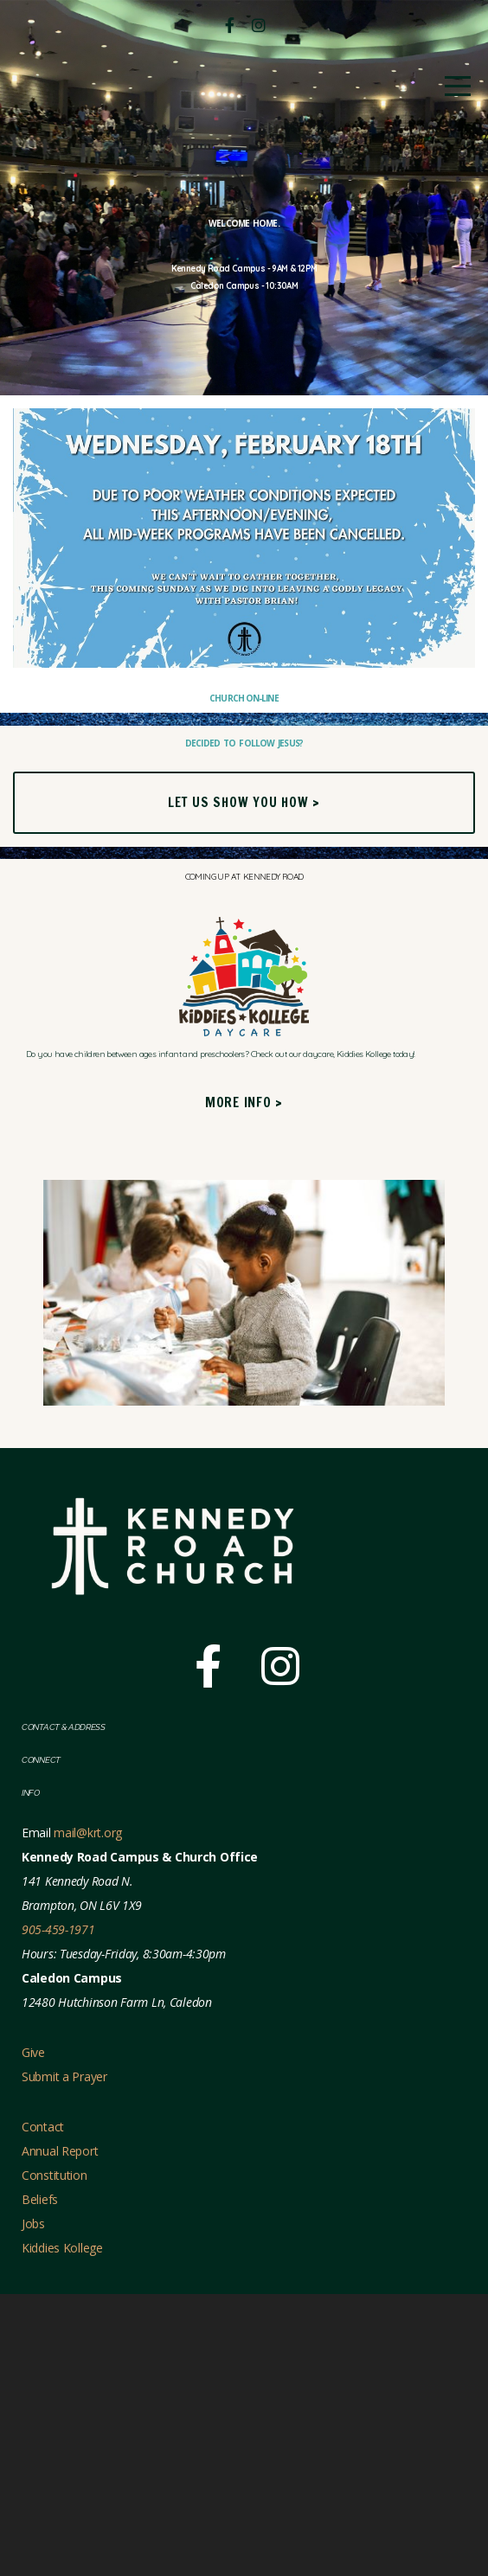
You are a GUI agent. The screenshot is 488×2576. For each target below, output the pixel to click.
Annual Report (60, 2433)
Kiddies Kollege (62, 2530)
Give (33, 2334)
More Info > (244, 1384)
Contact (44, 2408)
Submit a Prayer (64, 2358)
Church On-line (244, 864)
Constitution (54, 2457)
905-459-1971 (58, 2211)
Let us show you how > (244, 1037)
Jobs (33, 2505)
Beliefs (40, 2481)
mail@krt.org (88, 2114)
